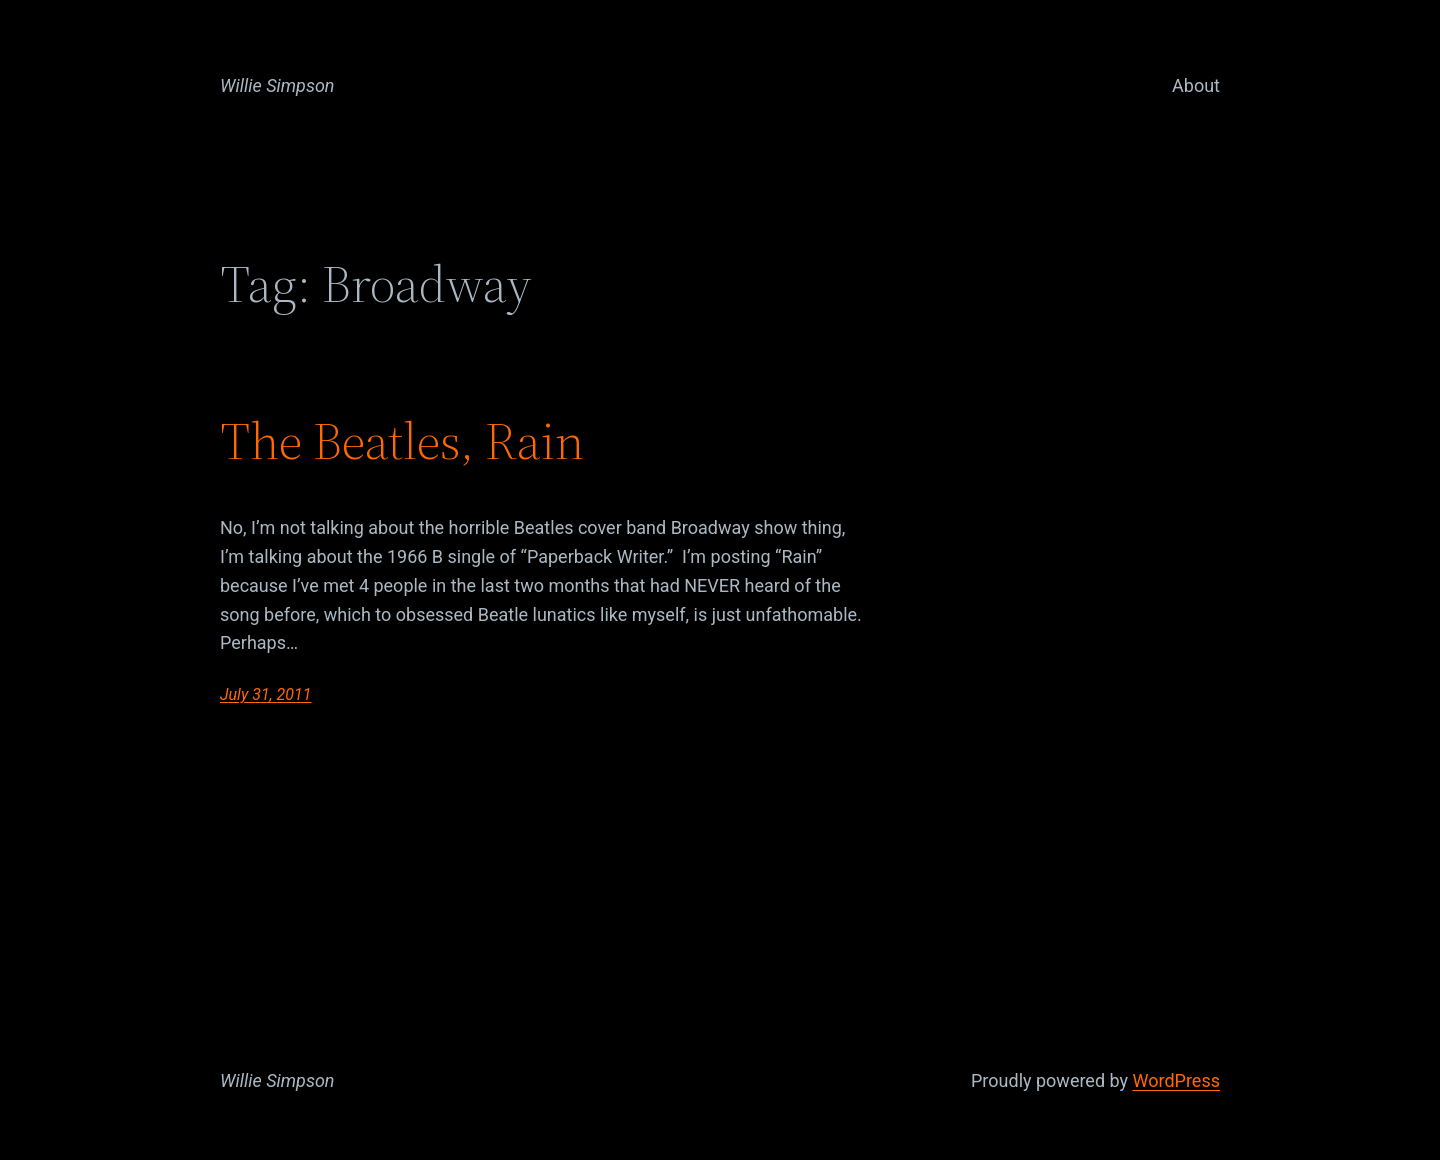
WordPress (1176, 1080)
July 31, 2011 (265, 694)
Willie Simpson (277, 85)
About (1196, 85)
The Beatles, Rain (402, 441)
